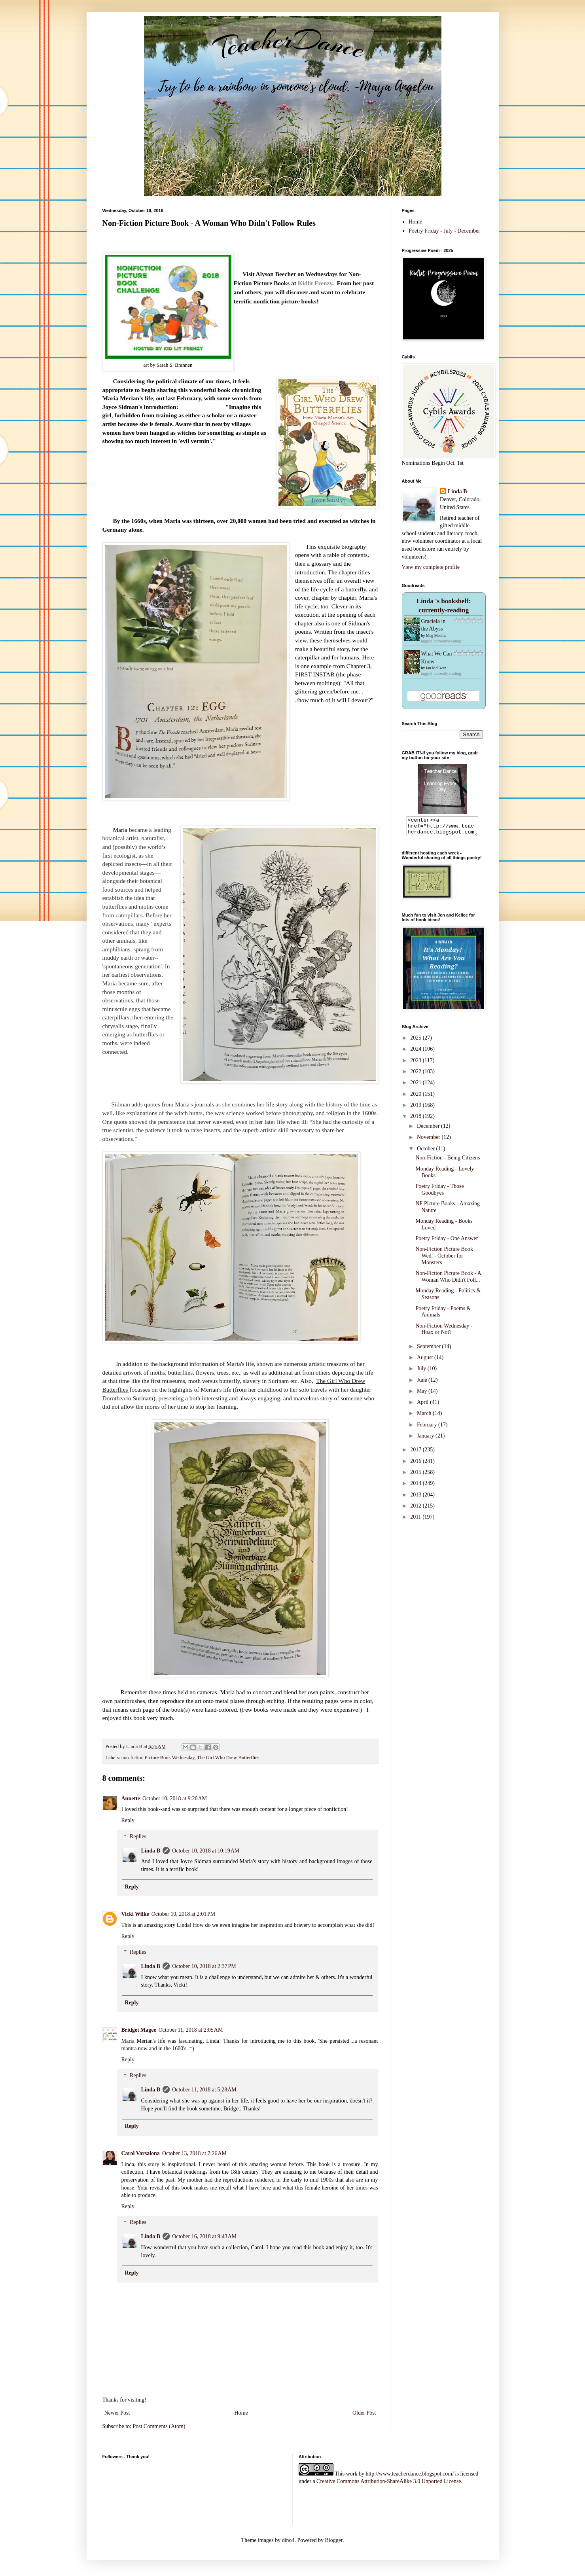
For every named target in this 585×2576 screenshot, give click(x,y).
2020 (416, 1097)
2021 (416, 1086)
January (426, 1439)
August (425, 1361)
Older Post (364, 2413)
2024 (416, 1052)
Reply (127, 1820)
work (352, 2474)
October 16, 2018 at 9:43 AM (204, 2236)
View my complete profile (431, 567)
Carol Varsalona (140, 2153)
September (429, 1350)
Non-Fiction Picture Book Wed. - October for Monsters (444, 1259)
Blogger (334, 2540)
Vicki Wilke (135, 1914)
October (426, 1152)
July (422, 1372)
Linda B (151, 1851)
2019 (416, 1109)
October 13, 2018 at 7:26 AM (194, 2153)
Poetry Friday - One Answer (446, 1242)
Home (241, 2413)
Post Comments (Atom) (159, 2426)
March (425, 1417)
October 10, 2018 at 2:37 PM (204, 1966)
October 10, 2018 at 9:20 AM (174, 1798)
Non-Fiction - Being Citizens (447, 1161)
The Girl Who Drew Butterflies (228, 1757)
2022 (416, 1075)
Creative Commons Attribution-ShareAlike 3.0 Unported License (388, 2481)
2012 (416, 1509)
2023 (416, 1064)
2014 (416, 1487)
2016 (416, 1465)
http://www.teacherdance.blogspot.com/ (409, 2474)
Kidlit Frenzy (315, 283)
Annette (130, 1798)
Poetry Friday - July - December (444, 231)
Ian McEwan (436, 668)
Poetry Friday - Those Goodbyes (439, 1193)
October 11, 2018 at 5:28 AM (204, 2090)
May (422, 1395)
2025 (416, 1041)
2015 (416, 1476)
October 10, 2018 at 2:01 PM (183, 1914)
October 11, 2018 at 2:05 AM (191, 2030)
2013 (416, 1498)
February (427, 1428)
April (423, 1406)
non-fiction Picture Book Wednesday (158, 1757)
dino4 (288, 2540)
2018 (416, 1120)
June (422, 1383)
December (429, 1130)
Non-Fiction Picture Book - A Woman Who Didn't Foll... (448, 1280)
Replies (138, 1836)
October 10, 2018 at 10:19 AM (205, 1851)
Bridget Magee (138, 2030)
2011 (416, 1520)
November (429, 1141)
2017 (416, 1453)
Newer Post (117, 2413)
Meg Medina (436, 635)
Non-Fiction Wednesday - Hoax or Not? (443, 1332)
